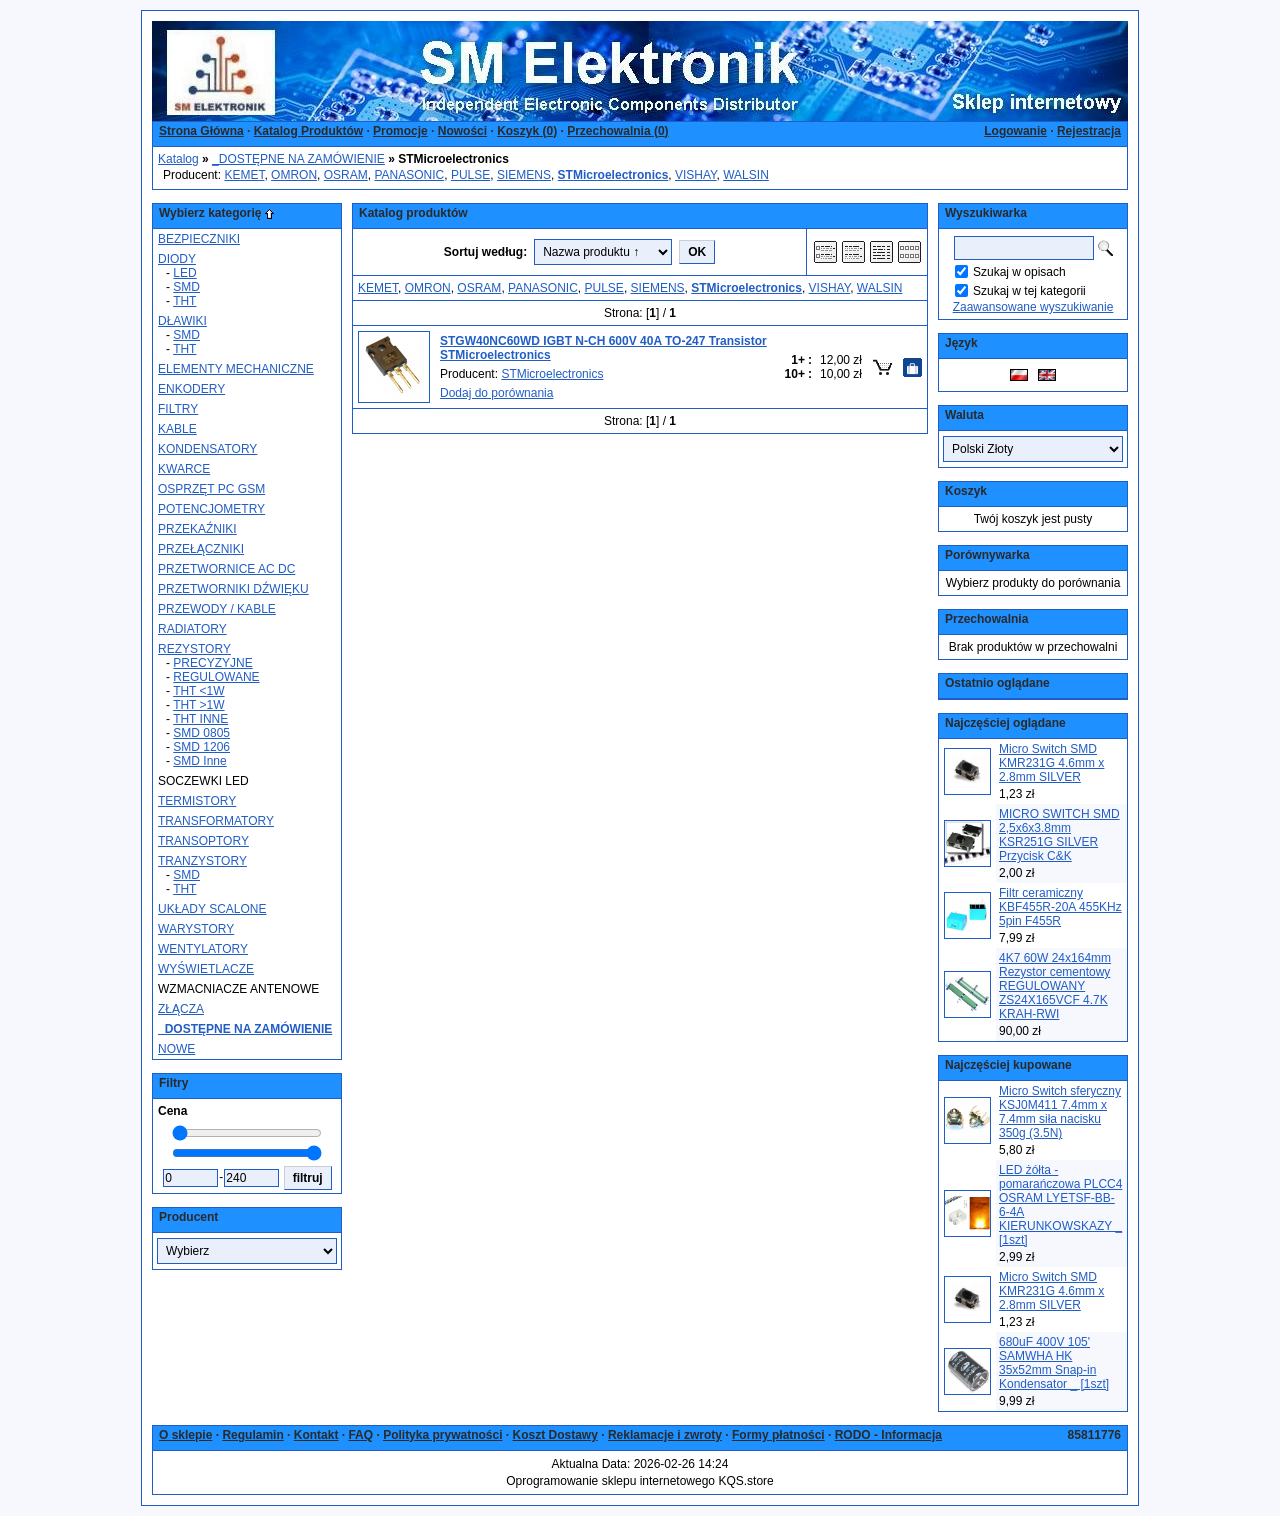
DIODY (177, 259)
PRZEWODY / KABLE (217, 609)
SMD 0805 (201, 733)
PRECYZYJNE (212, 663)
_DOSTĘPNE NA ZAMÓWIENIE (298, 159)
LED (184, 273)
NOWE (176, 1049)
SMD (186, 287)
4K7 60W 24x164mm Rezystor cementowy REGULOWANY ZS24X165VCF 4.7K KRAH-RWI (1055, 986)
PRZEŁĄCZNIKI (201, 549)
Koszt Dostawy (555, 1435)
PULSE (470, 175)
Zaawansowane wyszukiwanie (1033, 307)
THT (184, 301)
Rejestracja (1089, 131)
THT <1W (198, 691)
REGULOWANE (216, 677)
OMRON (294, 175)
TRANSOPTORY (203, 841)
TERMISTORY (197, 801)
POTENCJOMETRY (211, 509)
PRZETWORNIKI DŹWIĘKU (233, 589)
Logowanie (1015, 131)
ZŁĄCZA (181, 1009)
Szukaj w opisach (1019, 272)
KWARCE (184, 469)
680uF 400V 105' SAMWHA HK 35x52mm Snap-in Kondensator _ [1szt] (1054, 1363)
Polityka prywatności (442, 1435)
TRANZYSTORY (202, 861)
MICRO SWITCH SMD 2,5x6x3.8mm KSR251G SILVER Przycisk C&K (1059, 835)
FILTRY (178, 409)
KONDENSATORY (207, 449)
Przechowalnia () (617, 131)
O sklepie (185, 1435)
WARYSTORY (196, 929)
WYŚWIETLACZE (206, 969)
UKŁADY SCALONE (212, 909)
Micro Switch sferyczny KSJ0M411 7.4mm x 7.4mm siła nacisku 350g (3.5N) (1060, 1112)
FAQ (360, 1435)
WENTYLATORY (203, 949)
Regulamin (252, 1435)
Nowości (462, 131)
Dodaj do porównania (496, 393)
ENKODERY (191, 389)
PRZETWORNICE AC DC (226, 569)
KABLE (177, 429)
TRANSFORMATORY (216, 821)
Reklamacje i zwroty (665, 1435)
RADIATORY (192, 629)
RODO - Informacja (888, 1435)
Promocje (400, 131)
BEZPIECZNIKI (199, 239)
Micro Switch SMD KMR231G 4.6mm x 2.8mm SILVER (1051, 763)
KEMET (244, 175)
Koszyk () (527, 131)
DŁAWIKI (182, 321)
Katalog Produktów (308, 131)
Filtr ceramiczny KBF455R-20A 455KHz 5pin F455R (1060, 907)
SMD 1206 (201, 747)
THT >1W (198, 705)
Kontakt (316, 1435)
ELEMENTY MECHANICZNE (236, 369)
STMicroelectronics (552, 374)
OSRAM (346, 175)
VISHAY (696, 175)
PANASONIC (409, 175)
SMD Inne (199, 761)
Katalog (178, 159)
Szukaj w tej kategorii (1029, 291)
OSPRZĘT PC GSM (211, 489)
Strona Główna (201, 131)
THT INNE (200, 719)
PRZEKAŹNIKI (197, 529)
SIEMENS (524, 175)
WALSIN (746, 175)
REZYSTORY (194, 649)
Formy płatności (778, 1435)
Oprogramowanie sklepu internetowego (610, 1481)
